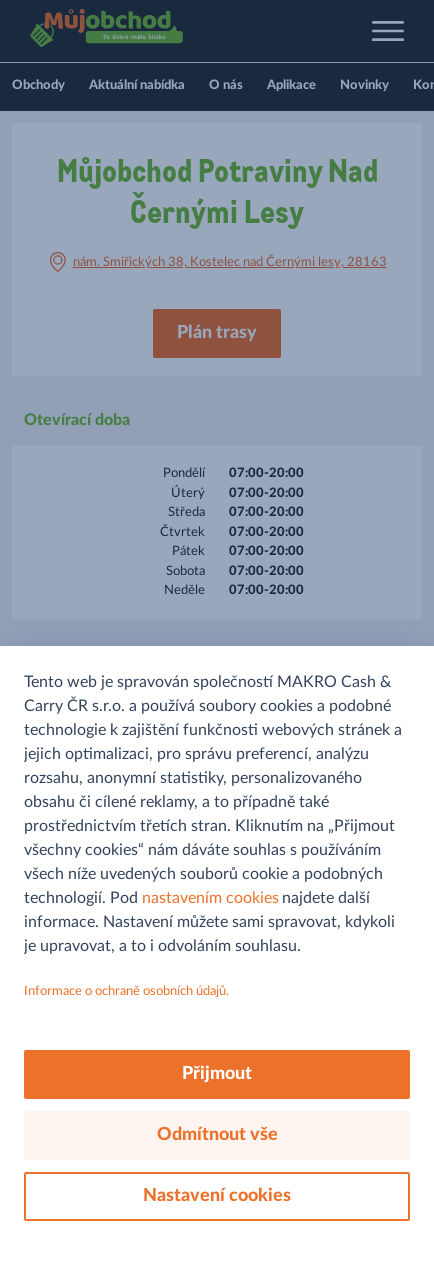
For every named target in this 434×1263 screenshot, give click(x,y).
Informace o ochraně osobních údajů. (126, 991)
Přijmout (217, 1074)
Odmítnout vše (217, 1135)
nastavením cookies (210, 898)
